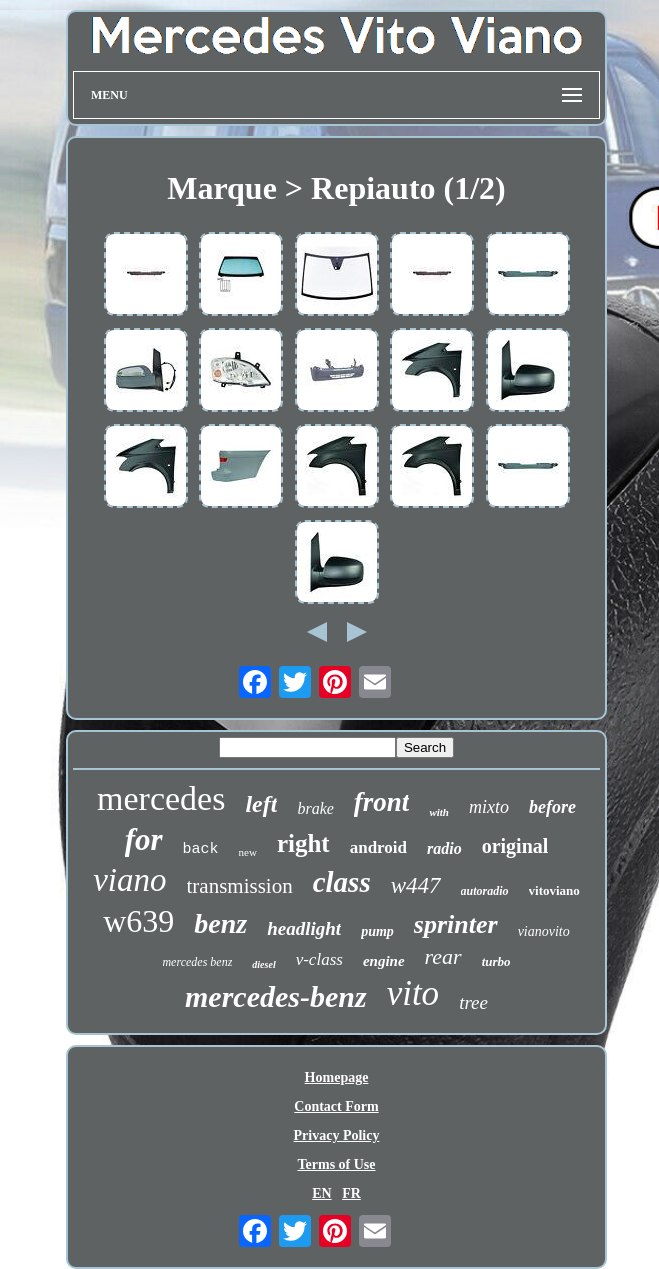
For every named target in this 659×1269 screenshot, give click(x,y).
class (342, 882)
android (378, 847)
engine (384, 961)
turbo (496, 961)
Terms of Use (336, 1164)
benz (220, 923)
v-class (319, 959)
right (303, 843)
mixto (489, 807)
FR (351, 1193)
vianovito (544, 931)
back (201, 849)
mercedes (161, 798)
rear (443, 956)
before (552, 807)
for (144, 839)
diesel (263, 964)
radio (444, 848)
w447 (416, 885)
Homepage (337, 1077)
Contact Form (336, 1106)
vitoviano (554, 890)
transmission (240, 886)
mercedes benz (197, 962)
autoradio (485, 891)
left (261, 804)
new (248, 852)
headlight (304, 928)
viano (129, 880)
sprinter (456, 924)
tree (473, 1002)
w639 (138, 921)
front (382, 802)
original (515, 846)
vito (413, 993)
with (439, 812)
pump (377, 931)
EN (321, 1193)
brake (315, 808)
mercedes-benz (276, 996)
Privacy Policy (337, 1135)
